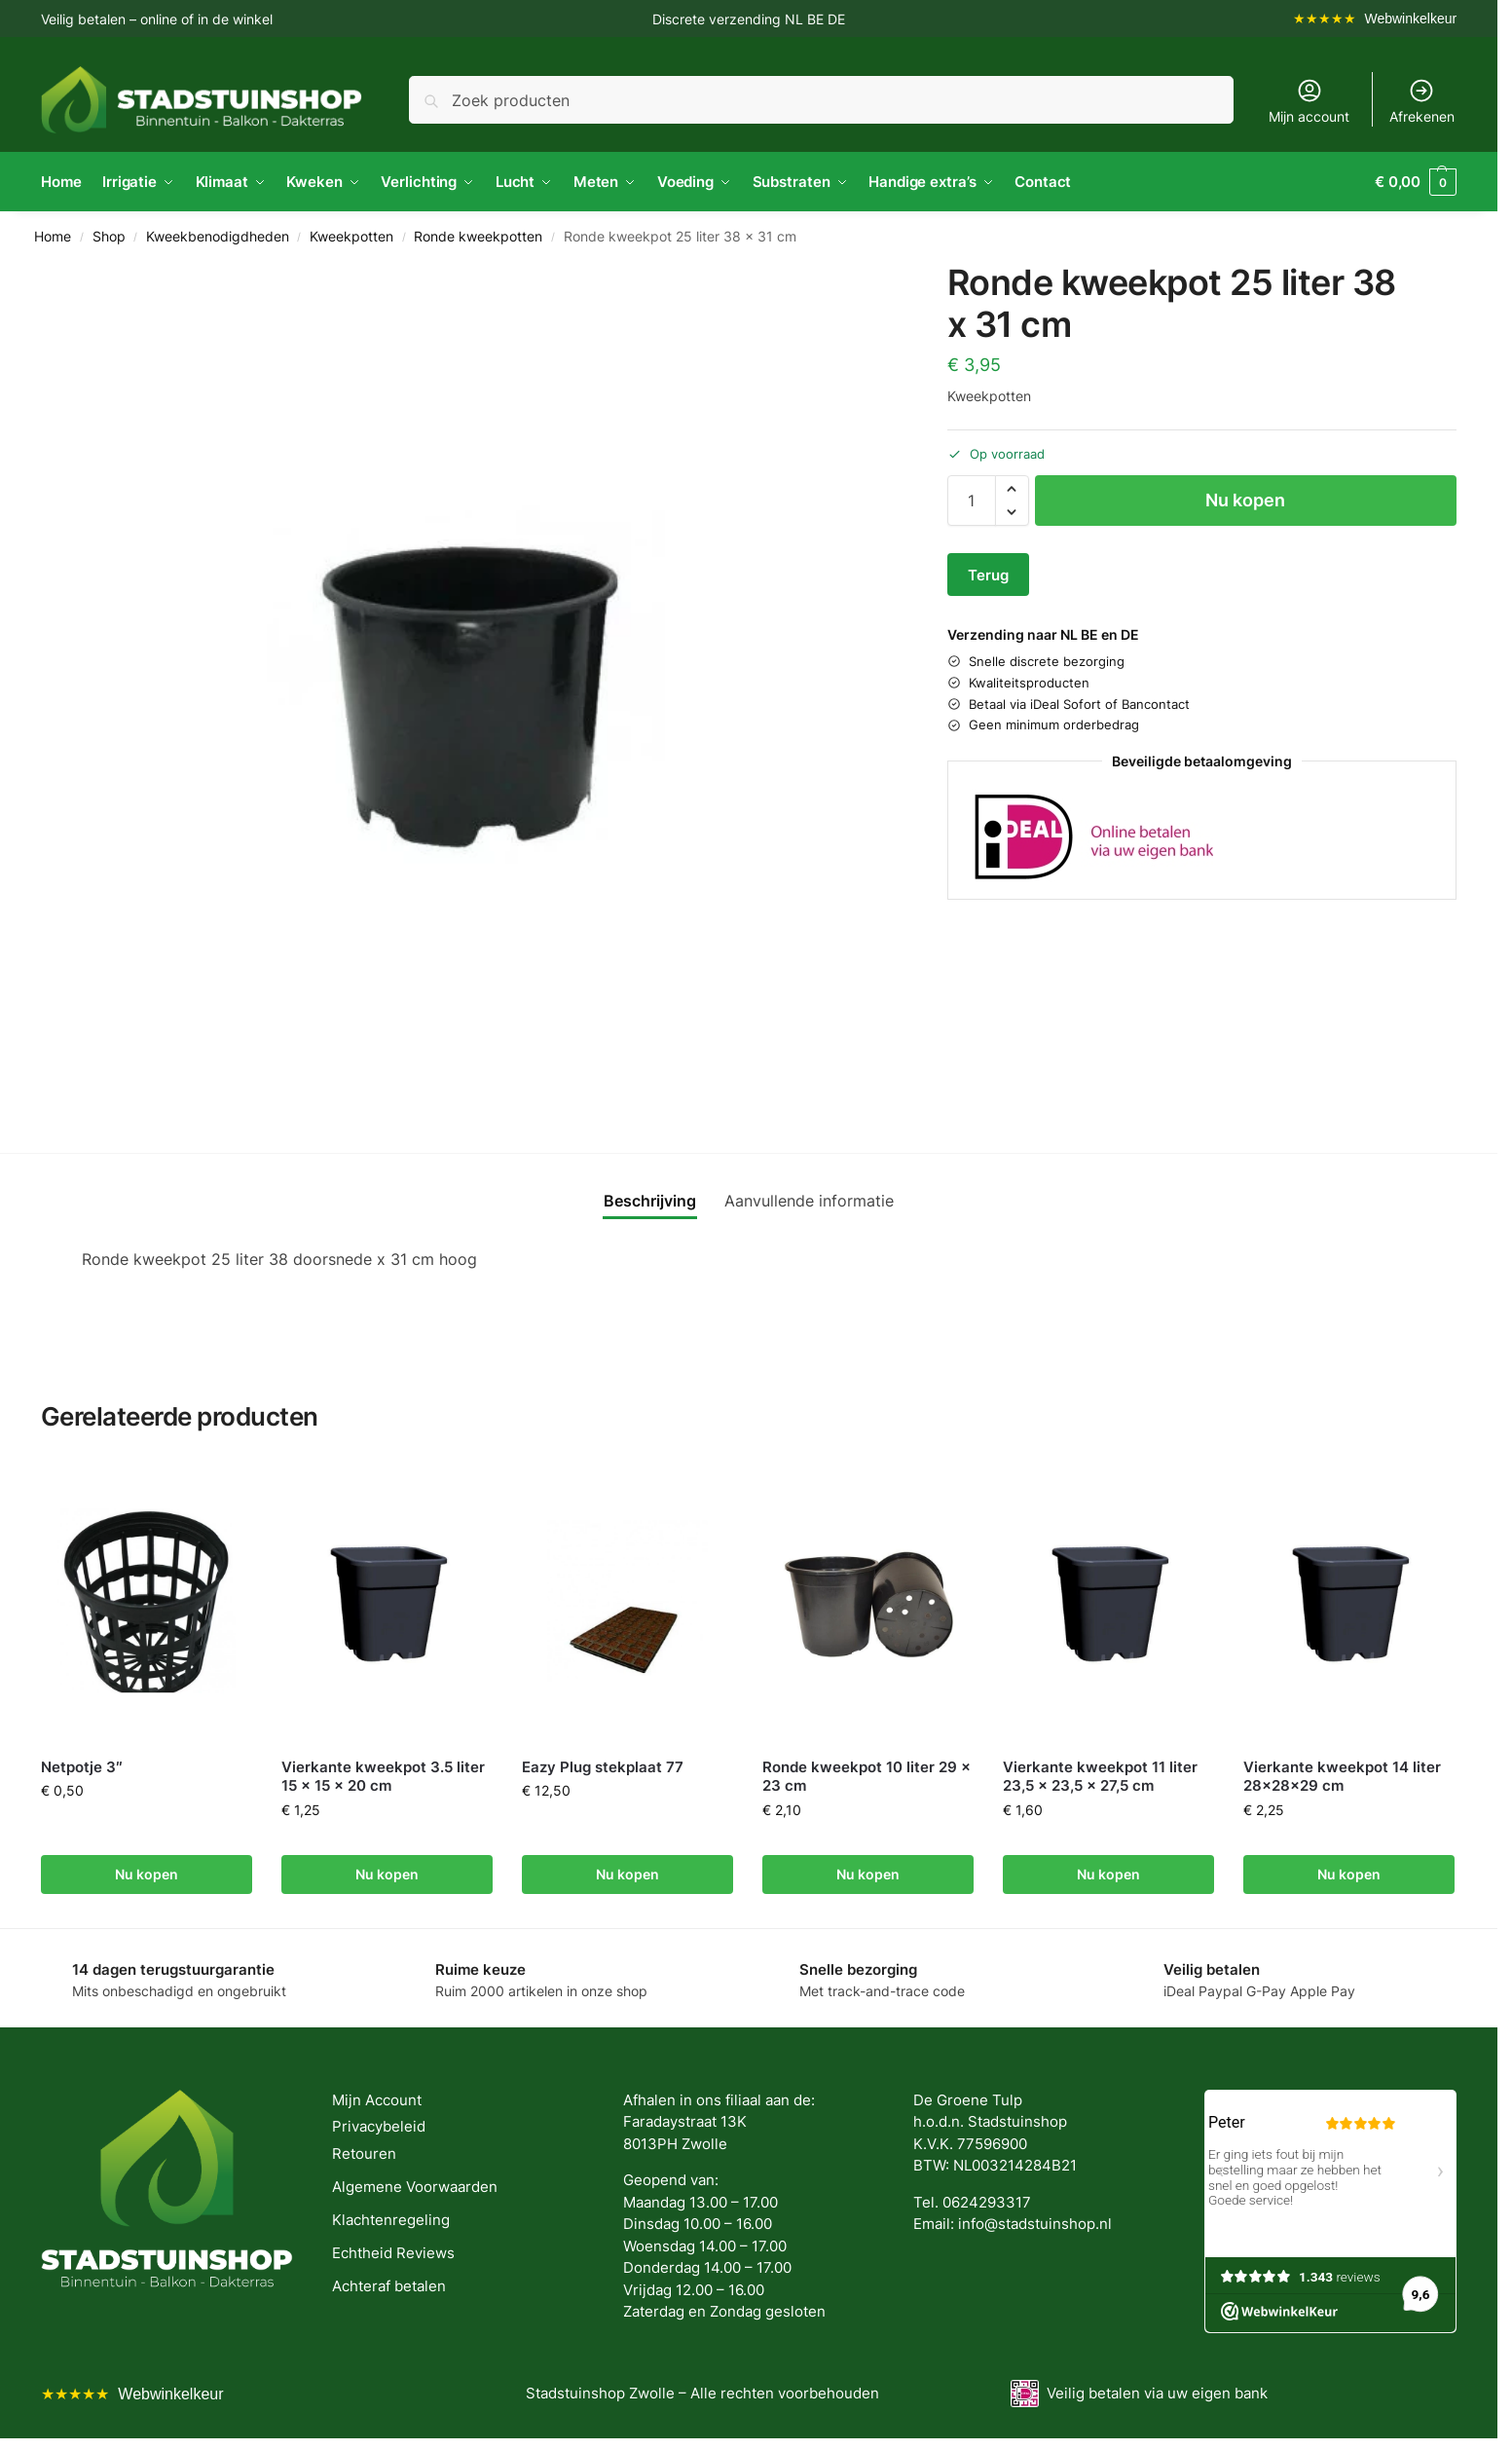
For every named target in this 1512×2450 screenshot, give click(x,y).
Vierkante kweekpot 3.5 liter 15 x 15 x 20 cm (383, 1777)
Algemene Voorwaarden (415, 2186)
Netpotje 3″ (82, 1767)
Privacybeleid (378, 2126)
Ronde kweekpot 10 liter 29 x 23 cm (866, 1777)
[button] (1416, 182)
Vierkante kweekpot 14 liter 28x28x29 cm (1342, 1777)
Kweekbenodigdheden (217, 236)
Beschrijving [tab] (650, 1200)
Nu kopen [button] (146, 1874)
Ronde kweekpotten (478, 236)
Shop (109, 236)
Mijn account (1309, 101)
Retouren (364, 2153)
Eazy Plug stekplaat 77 (602, 1767)
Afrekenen (1422, 101)
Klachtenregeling (391, 2219)
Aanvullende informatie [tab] (809, 1200)
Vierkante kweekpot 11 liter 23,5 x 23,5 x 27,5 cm (1100, 1777)
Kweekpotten (351, 236)
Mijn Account (377, 2100)
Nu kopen (1245, 500)
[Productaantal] (971, 500)
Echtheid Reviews (393, 2253)
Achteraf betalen (389, 2286)
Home (52, 236)
